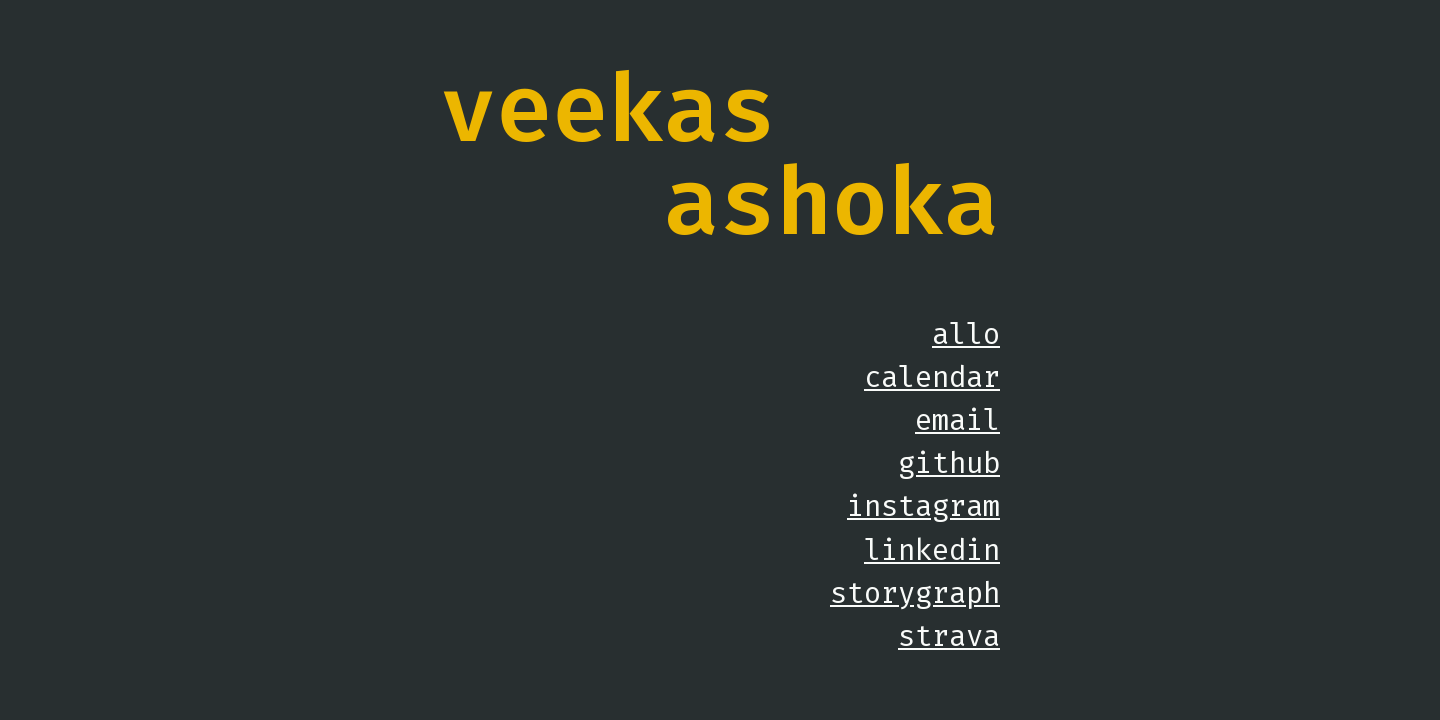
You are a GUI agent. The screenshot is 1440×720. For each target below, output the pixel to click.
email (957, 420)
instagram (923, 506)
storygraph (915, 593)
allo (966, 334)
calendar (932, 377)
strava (949, 636)
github (949, 463)
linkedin (932, 550)
